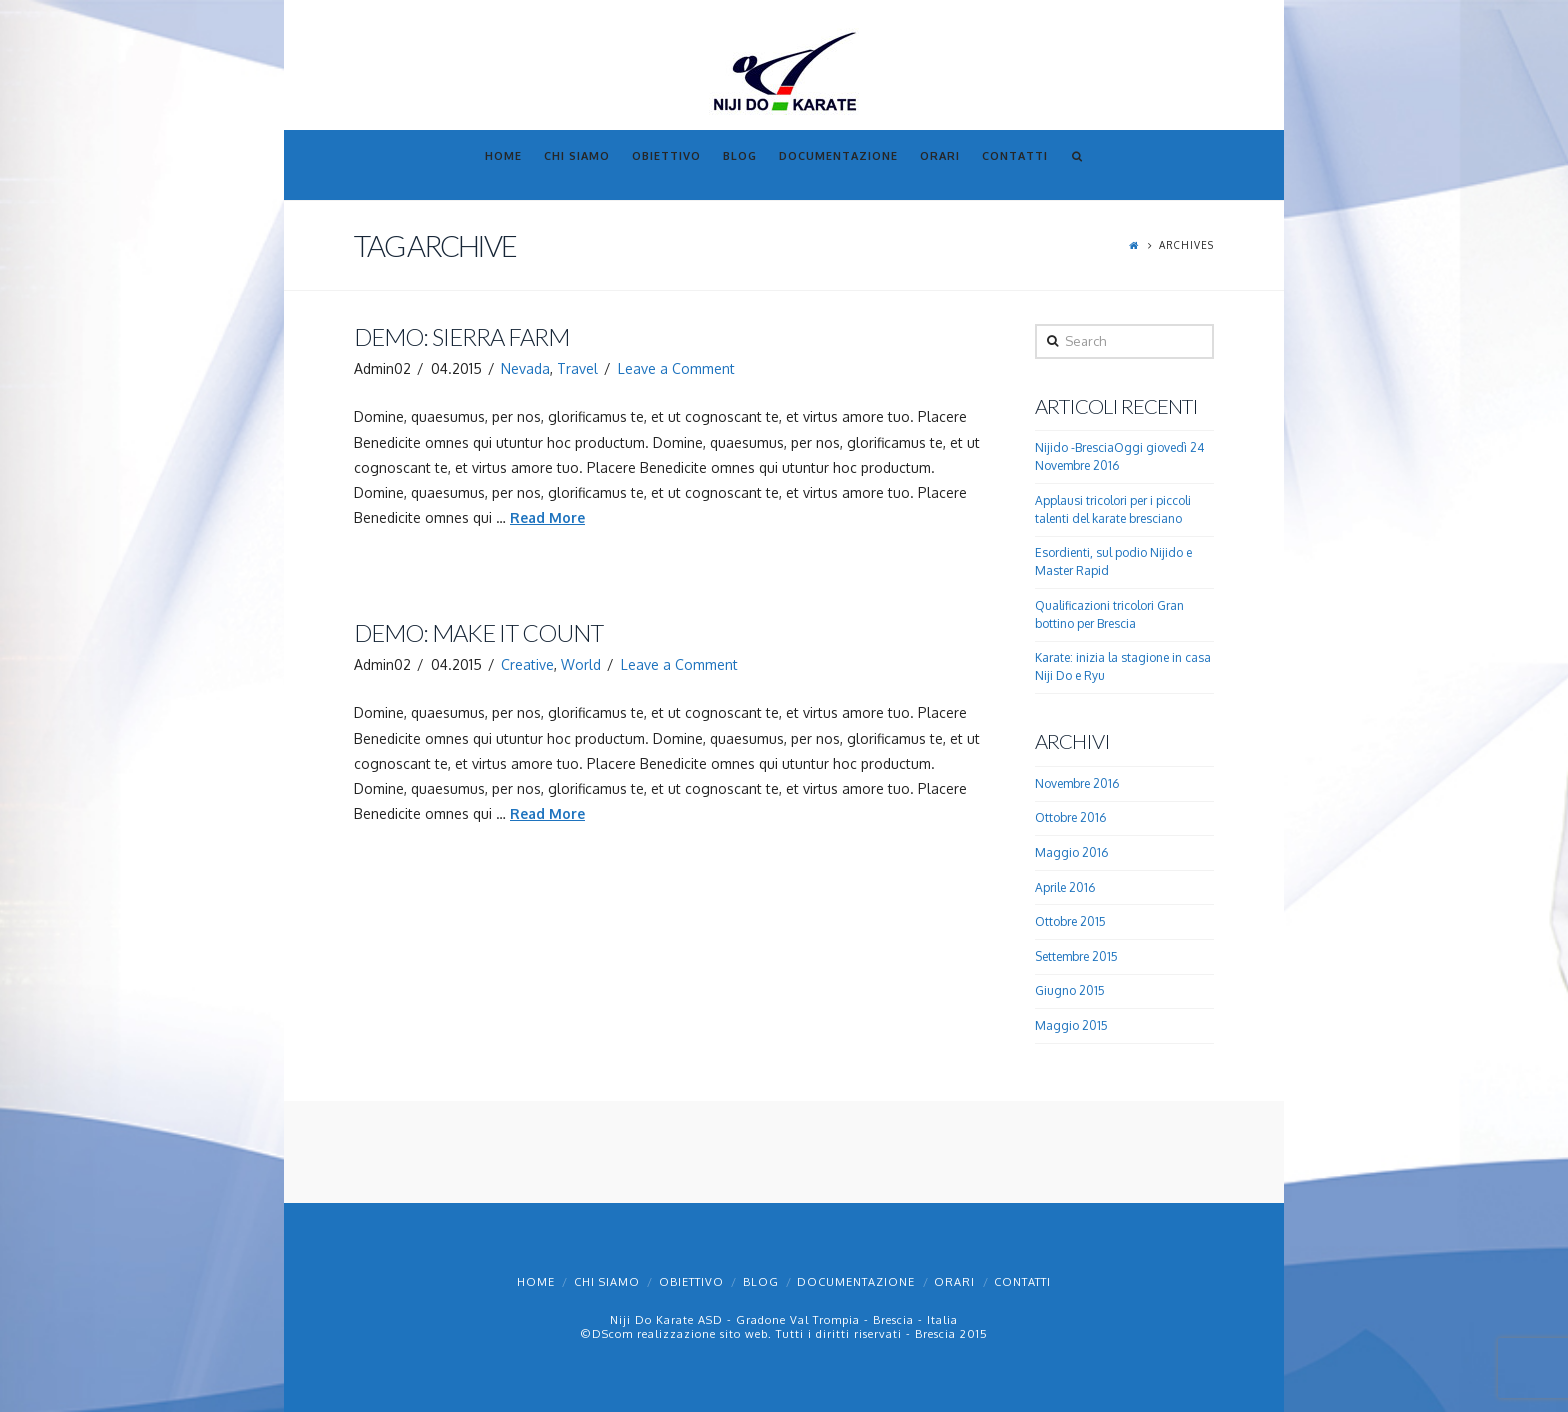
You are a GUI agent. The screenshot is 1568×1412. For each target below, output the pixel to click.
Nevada (525, 368)
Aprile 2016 (1065, 887)
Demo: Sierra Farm (461, 337)
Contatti (1022, 1282)
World (581, 664)
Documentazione (856, 1282)
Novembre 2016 (1077, 783)
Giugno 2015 (1070, 990)
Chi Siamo (607, 1282)
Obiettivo (691, 1282)
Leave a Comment (676, 368)
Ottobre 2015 (1070, 921)
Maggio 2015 (1071, 1025)
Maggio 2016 (1071, 852)
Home (536, 1282)
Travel (577, 368)
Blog (761, 1282)
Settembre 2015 (1076, 956)
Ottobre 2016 (1070, 817)
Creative (527, 664)
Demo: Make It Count (478, 633)
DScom (612, 1334)
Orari (954, 1282)
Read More (547, 517)
